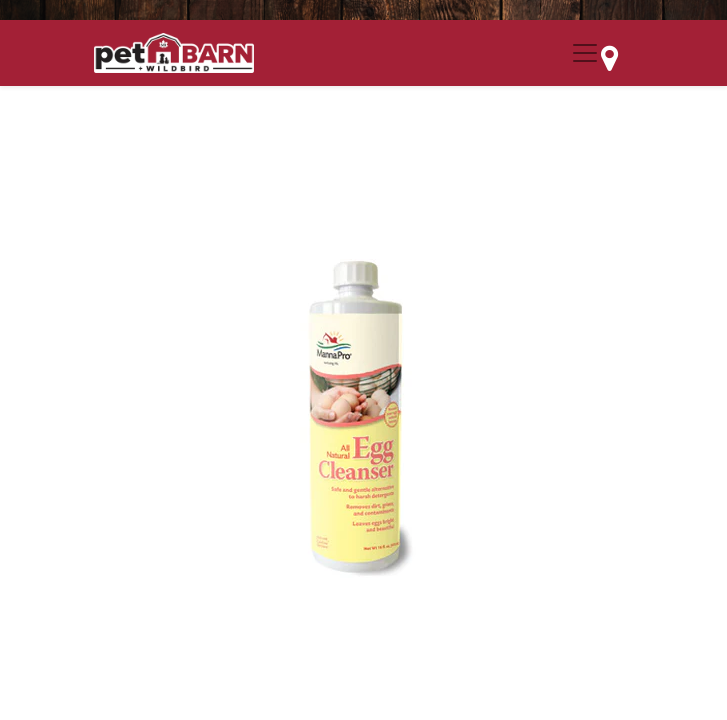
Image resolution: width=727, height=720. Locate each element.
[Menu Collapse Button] (585, 53)
